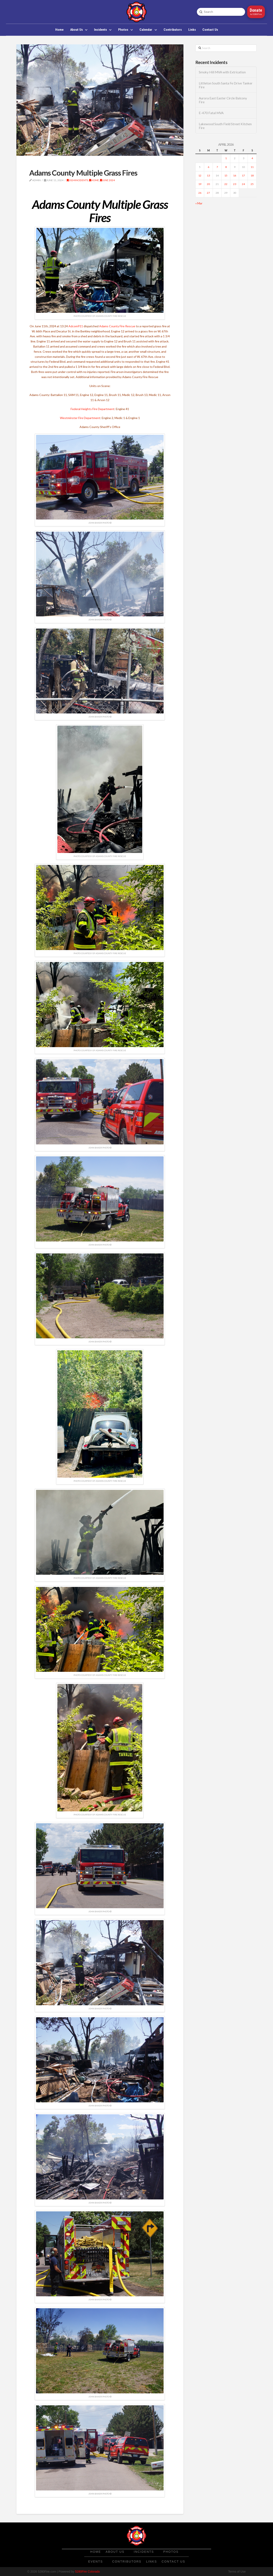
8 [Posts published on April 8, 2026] (226, 167)
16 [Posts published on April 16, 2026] (234, 175)
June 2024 (107, 180)
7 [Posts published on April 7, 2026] (217, 167)
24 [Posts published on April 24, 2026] (243, 184)
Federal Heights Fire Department (92, 409)
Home (94, 180)
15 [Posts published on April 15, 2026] (225, 175)
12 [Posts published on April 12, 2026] (199, 175)
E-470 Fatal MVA (211, 113)
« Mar (198, 203)
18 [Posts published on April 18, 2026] (252, 175)
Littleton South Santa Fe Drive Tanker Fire (226, 85)
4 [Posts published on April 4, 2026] (252, 158)
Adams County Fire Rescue (117, 326)
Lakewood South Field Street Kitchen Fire (225, 126)
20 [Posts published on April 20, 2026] (208, 184)
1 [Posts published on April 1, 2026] (226, 158)
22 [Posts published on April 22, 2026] (225, 184)
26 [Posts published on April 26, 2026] (199, 192)
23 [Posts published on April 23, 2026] (234, 184)
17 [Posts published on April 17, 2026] (243, 175)
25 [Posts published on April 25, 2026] (252, 184)
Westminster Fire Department (80, 418)
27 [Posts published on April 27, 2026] (208, 192)
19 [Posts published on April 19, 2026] (199, 184)
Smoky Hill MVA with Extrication (222, 72)
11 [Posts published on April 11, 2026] (252, 167)
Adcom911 (75, 326)
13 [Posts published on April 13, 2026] (208, 175)
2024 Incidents (77, 180)
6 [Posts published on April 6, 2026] (208, 167)
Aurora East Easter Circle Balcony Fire (223, 100)
